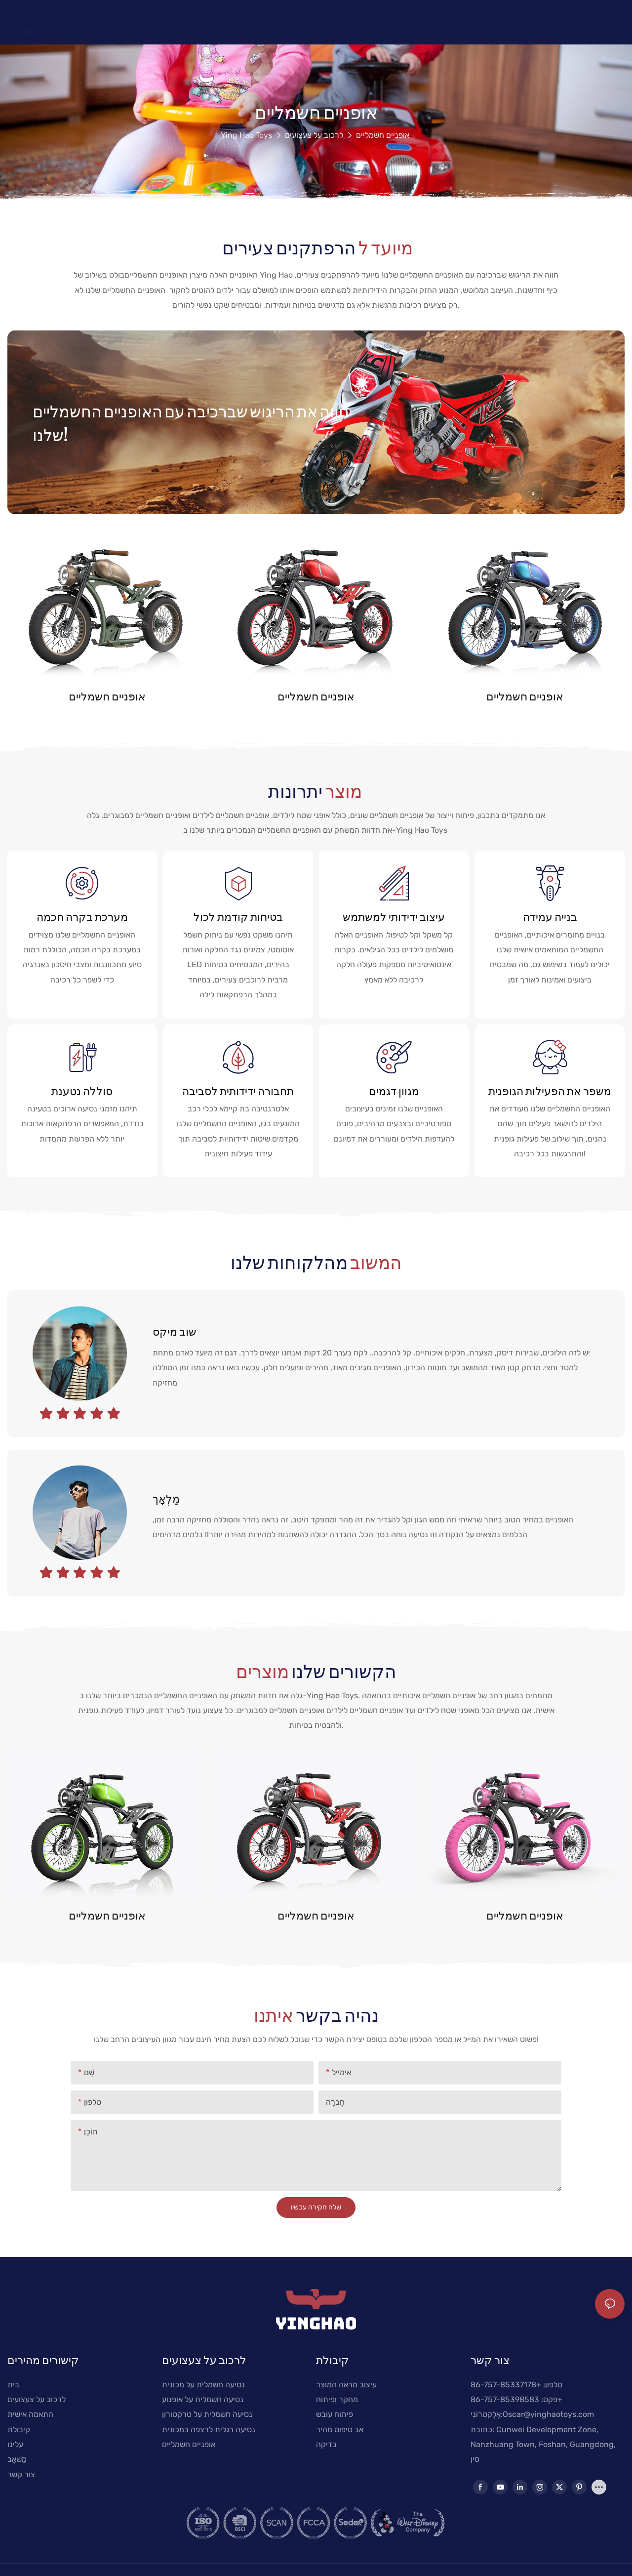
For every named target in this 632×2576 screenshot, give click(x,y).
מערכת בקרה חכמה (82, 916)
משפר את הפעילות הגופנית (549, 1090)
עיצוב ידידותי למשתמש (394, 916)
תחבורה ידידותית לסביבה (238, 1090)
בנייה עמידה (550, 916)
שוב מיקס (175, 1331)
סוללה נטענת (82, 1090)
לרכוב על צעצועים (314, 135)
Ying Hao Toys (246, 135)
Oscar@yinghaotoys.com (548, 2414)
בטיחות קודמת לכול (238, 916)
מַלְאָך (166, 1498)
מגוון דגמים (394, 1090)
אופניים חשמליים (382, 135)
